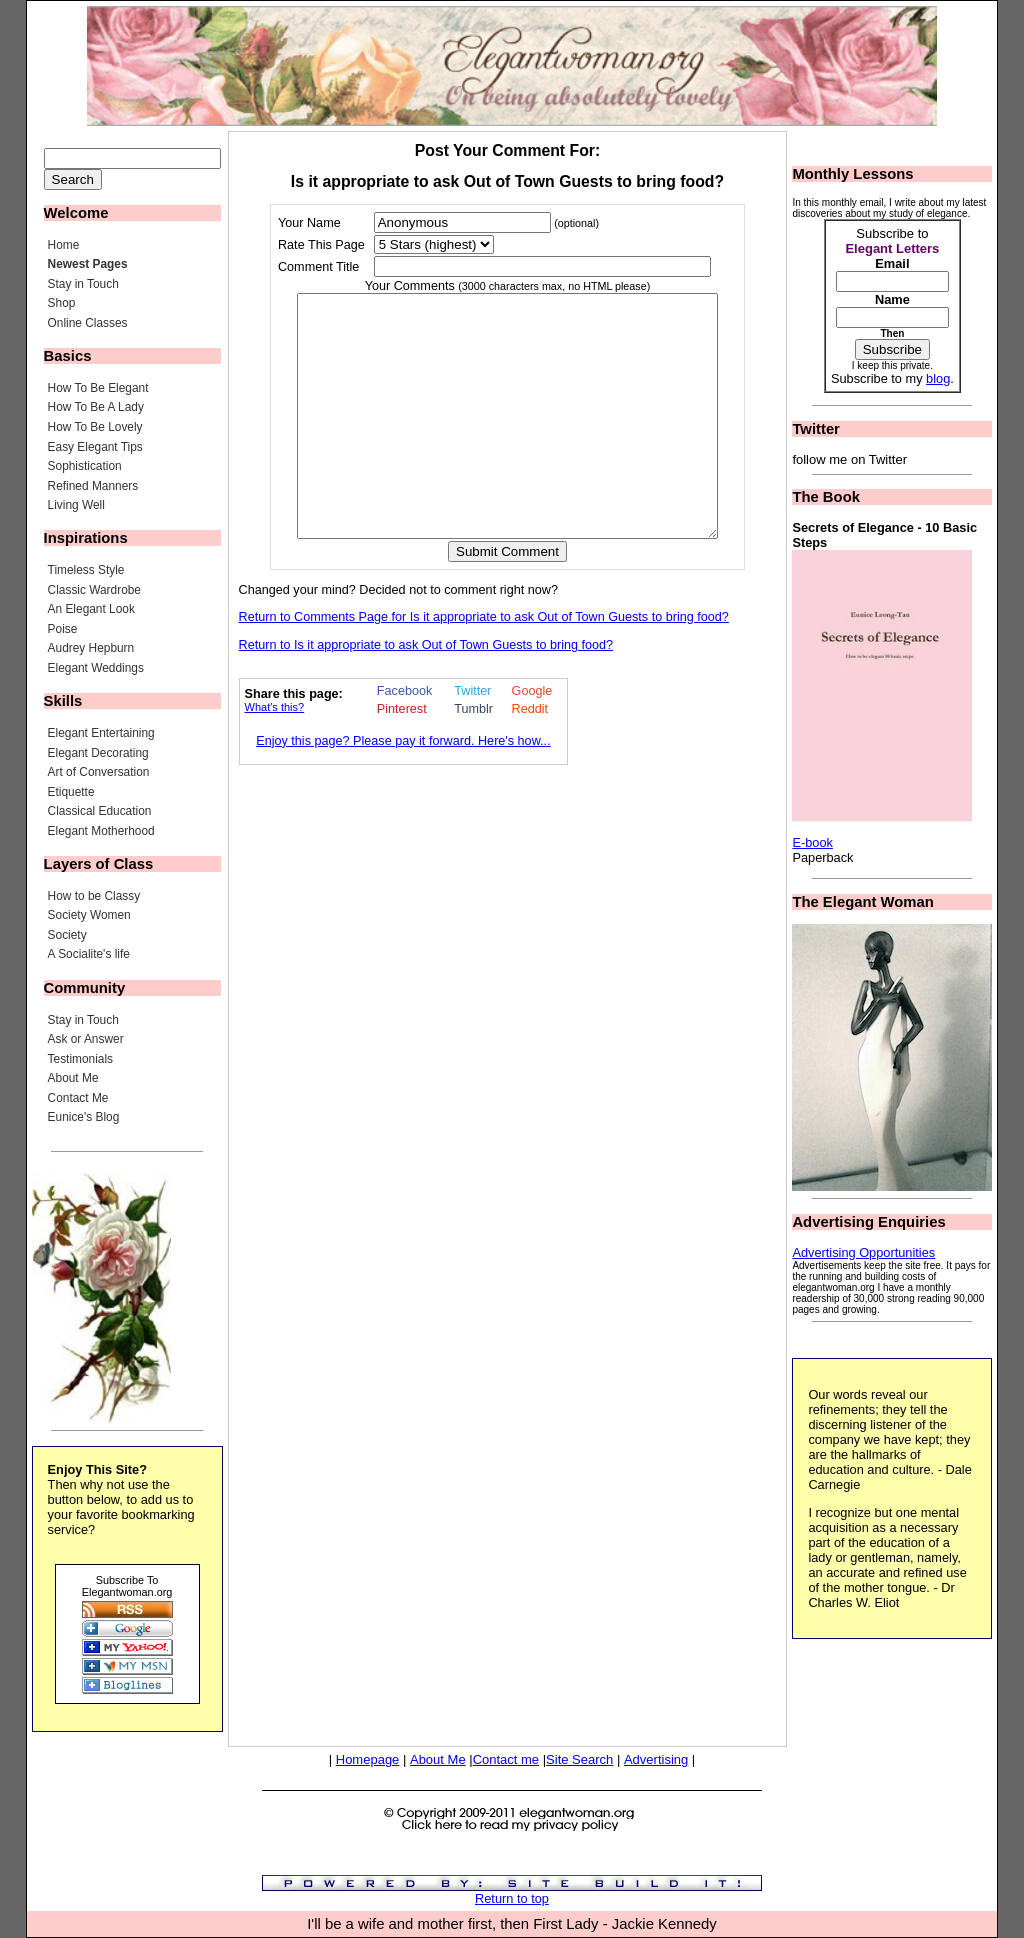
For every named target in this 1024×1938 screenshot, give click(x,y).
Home (64, 245)
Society (67, 935)
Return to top (512, 1898)
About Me (73, 1078)
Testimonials (80, 1059)
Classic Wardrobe (94, 590)
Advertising (656, 1759)
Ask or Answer (86, 1039)
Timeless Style (86, 570)
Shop (62, 303)
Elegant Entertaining (101, 733)
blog (938, 378)
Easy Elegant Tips (95, 447)
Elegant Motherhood (101, 831)
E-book (812, 842)
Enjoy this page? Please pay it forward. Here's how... (403, 789)
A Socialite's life (89, 954)
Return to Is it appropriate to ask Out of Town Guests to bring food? (426, 693)
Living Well (76, 505)
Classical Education (100, 811)
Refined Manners (93, 486)
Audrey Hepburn (91, 648)
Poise (63, 629)
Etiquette (71, 792)
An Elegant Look (91, 609)
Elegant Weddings (96, 668)
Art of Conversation (99, 772)
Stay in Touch (83, 284)
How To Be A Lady (96, 407)
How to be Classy (94, 896)
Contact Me (78, 1098)
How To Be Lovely (95, 427)
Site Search (579, 1759)
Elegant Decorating (98, 753)
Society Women (89, 915)
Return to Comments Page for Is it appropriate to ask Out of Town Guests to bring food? (484, 665)
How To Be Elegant (98, 388)
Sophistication (85, 466)
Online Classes (88, 323)
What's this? (275, 755)
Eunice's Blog (84, 1117)
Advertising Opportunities (863, 1252)
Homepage (368, 1759)
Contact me (506, 1759)
